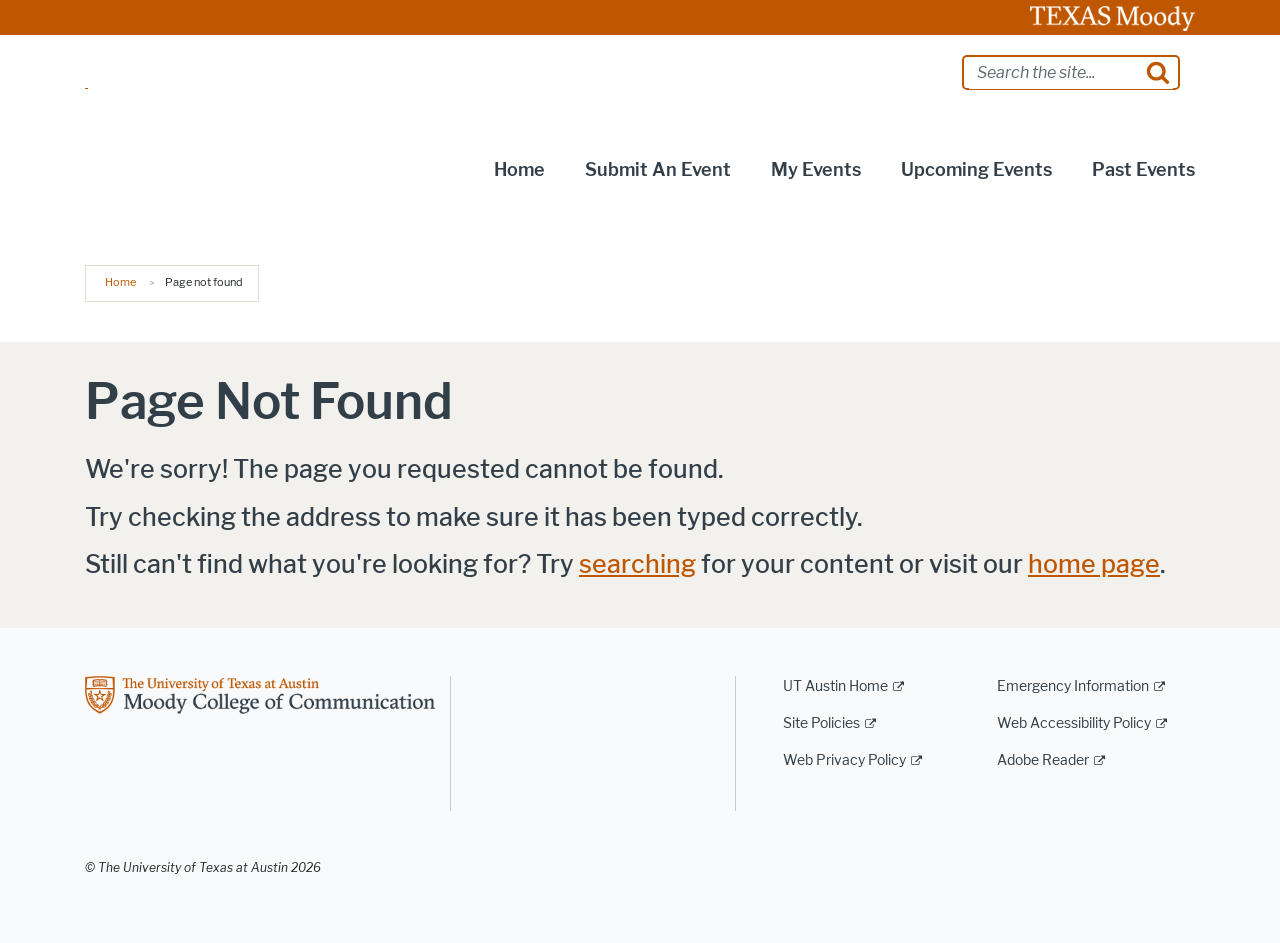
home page (1094, 564)
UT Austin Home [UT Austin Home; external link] (835, 686)
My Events (816, 170)
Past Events (1143, 170)
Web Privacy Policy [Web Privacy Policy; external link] (844, 760)
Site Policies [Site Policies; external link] (821, 723)
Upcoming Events (976, 170)
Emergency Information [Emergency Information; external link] (1073, 686)
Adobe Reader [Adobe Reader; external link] (1043, 760)
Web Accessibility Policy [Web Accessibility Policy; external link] (1074, 723)
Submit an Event (658, 170)
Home (519, 170)
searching (637, 564)
